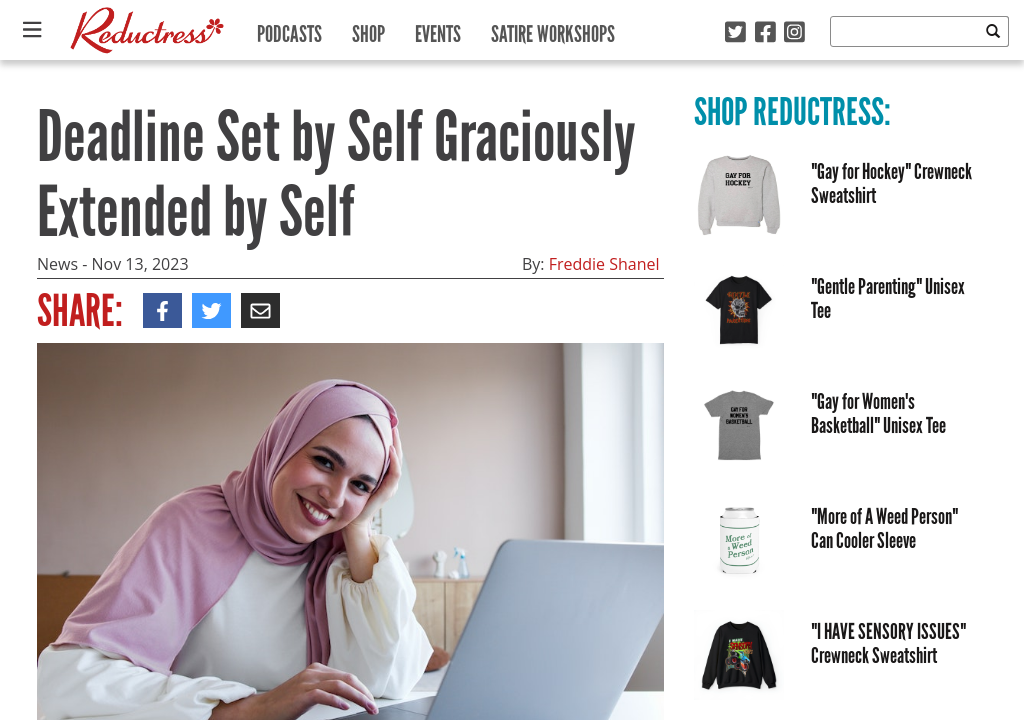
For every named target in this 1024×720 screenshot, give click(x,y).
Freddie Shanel (604, 264)
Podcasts (289, 29)
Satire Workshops (553, 29)
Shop (368, 29)
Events (438, 29)
